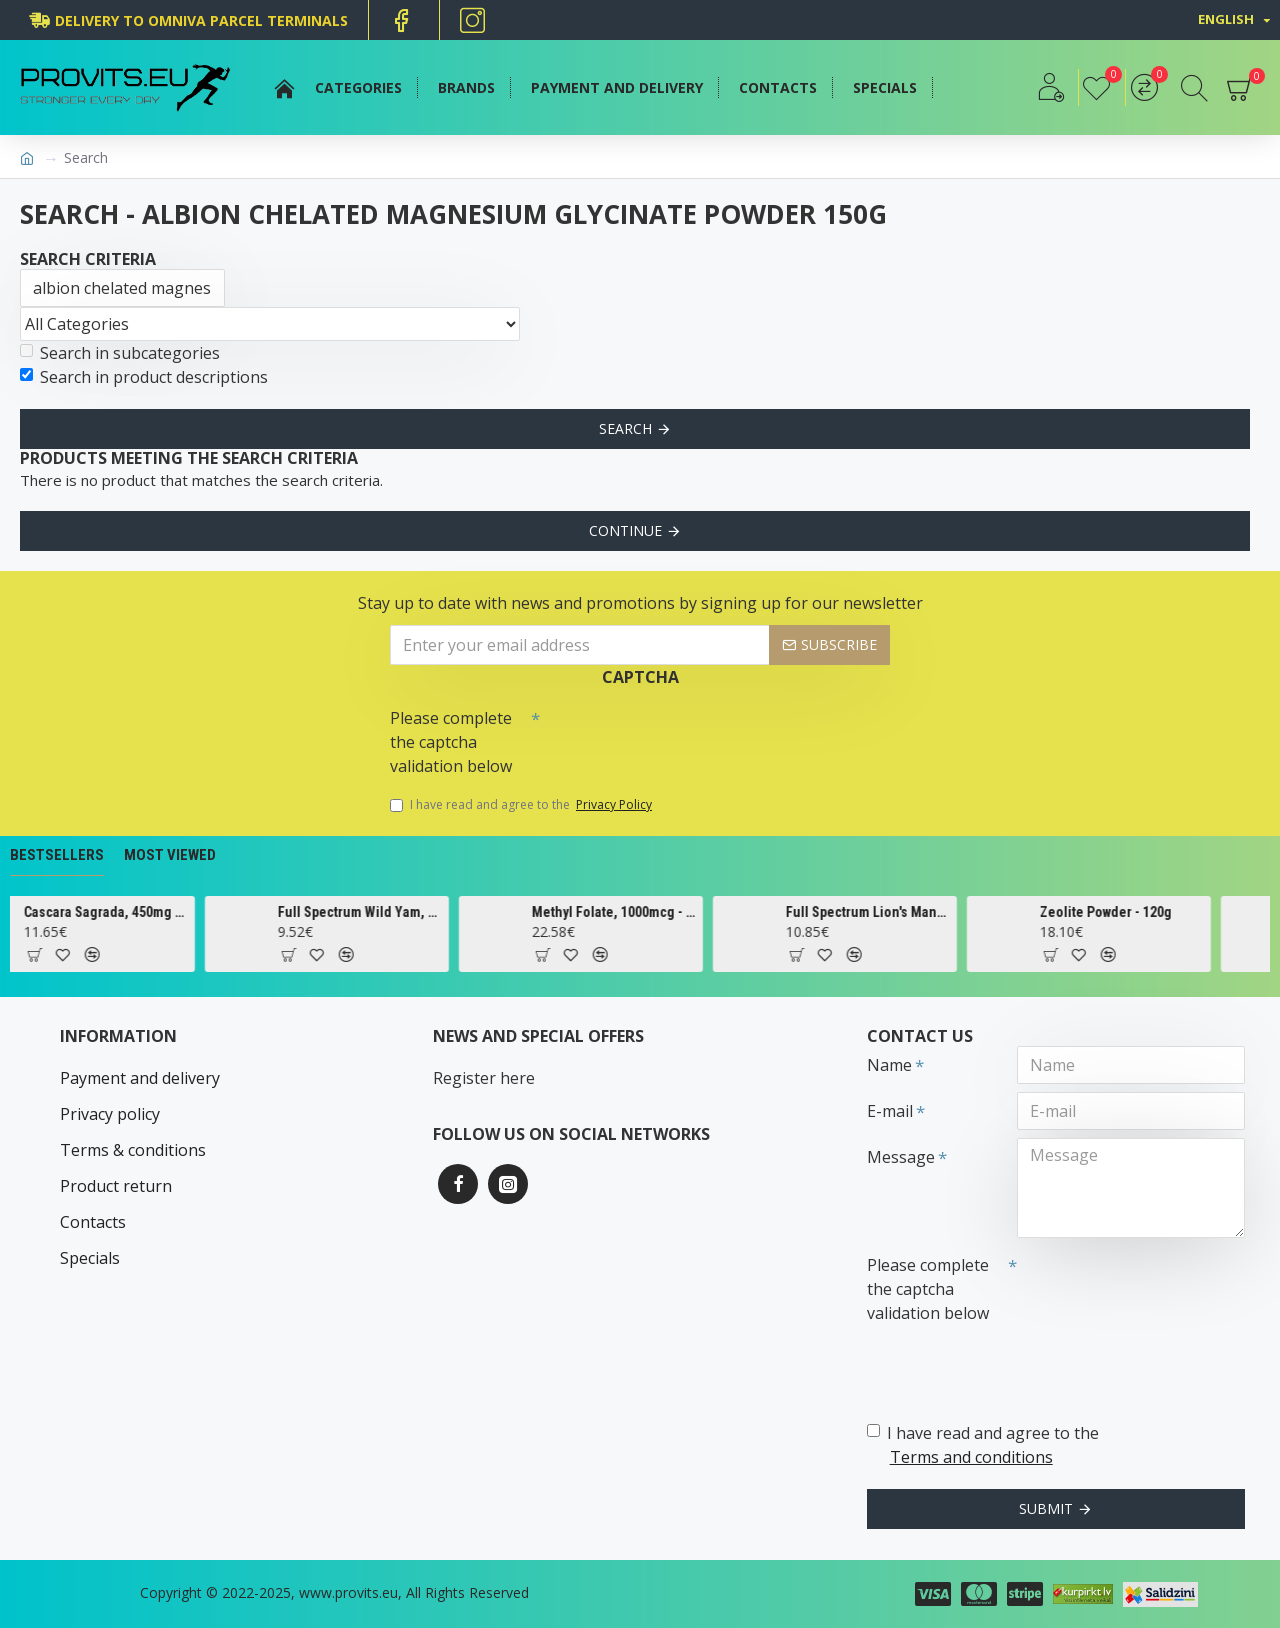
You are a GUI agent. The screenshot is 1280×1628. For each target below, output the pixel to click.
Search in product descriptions (144, 377)
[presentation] (680, 735)
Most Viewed (170, 855)
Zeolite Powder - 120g (1134, 912)
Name (889, 1065)
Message (901, 1157)
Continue (625, 530)
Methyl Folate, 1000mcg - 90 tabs (642, 912)
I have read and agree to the (522, 805)
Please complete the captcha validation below (451, 742)
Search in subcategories (120, 353)
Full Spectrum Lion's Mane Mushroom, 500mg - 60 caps (896, 912)
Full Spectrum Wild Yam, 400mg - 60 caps (388, 912)
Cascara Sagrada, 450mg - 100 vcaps (134, 912)
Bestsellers (57, 855)
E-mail (890, 1111)
